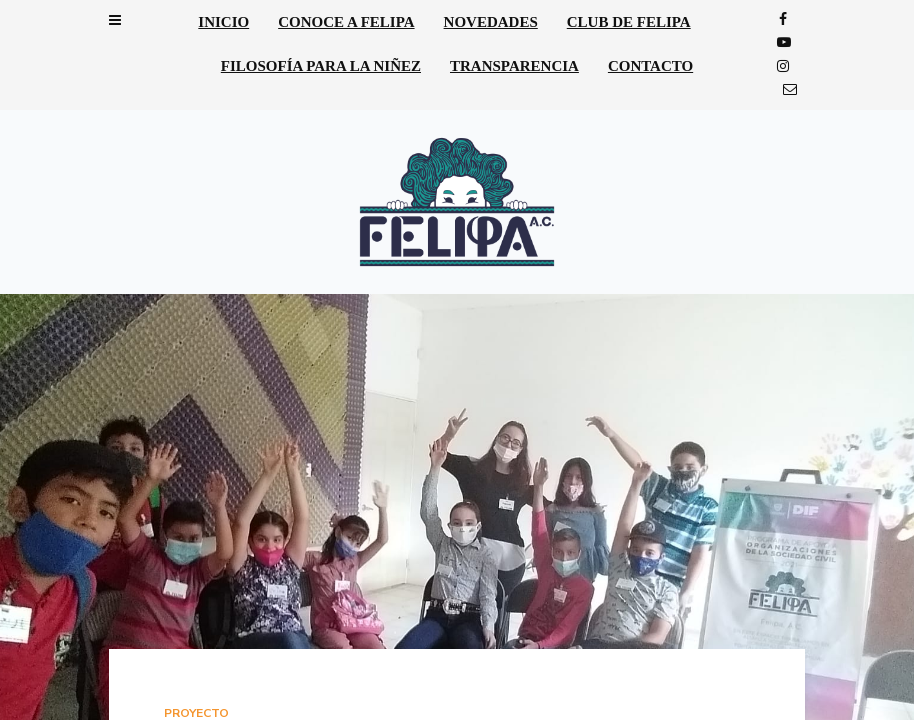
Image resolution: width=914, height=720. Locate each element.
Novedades (491, 22)
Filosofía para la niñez (321, 66)
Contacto (650, 66)
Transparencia (514, 66)
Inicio (223, 22)
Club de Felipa (629, 22)
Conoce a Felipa (346, 22)
